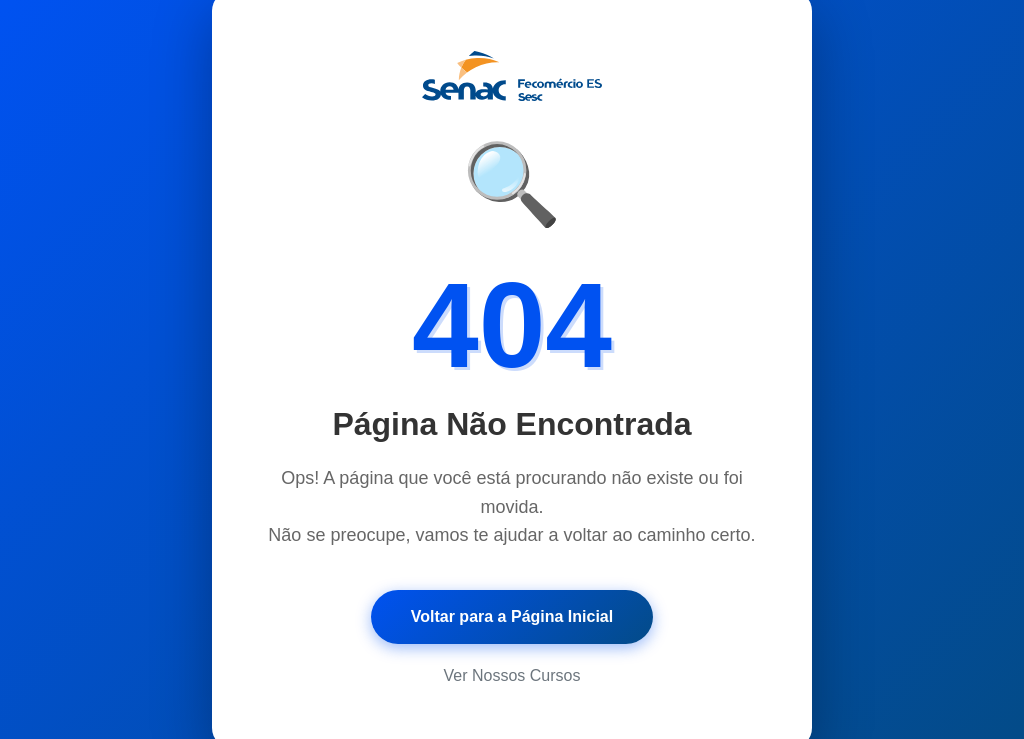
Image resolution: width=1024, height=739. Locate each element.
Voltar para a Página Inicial (512, 616)
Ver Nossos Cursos (512, 675)
